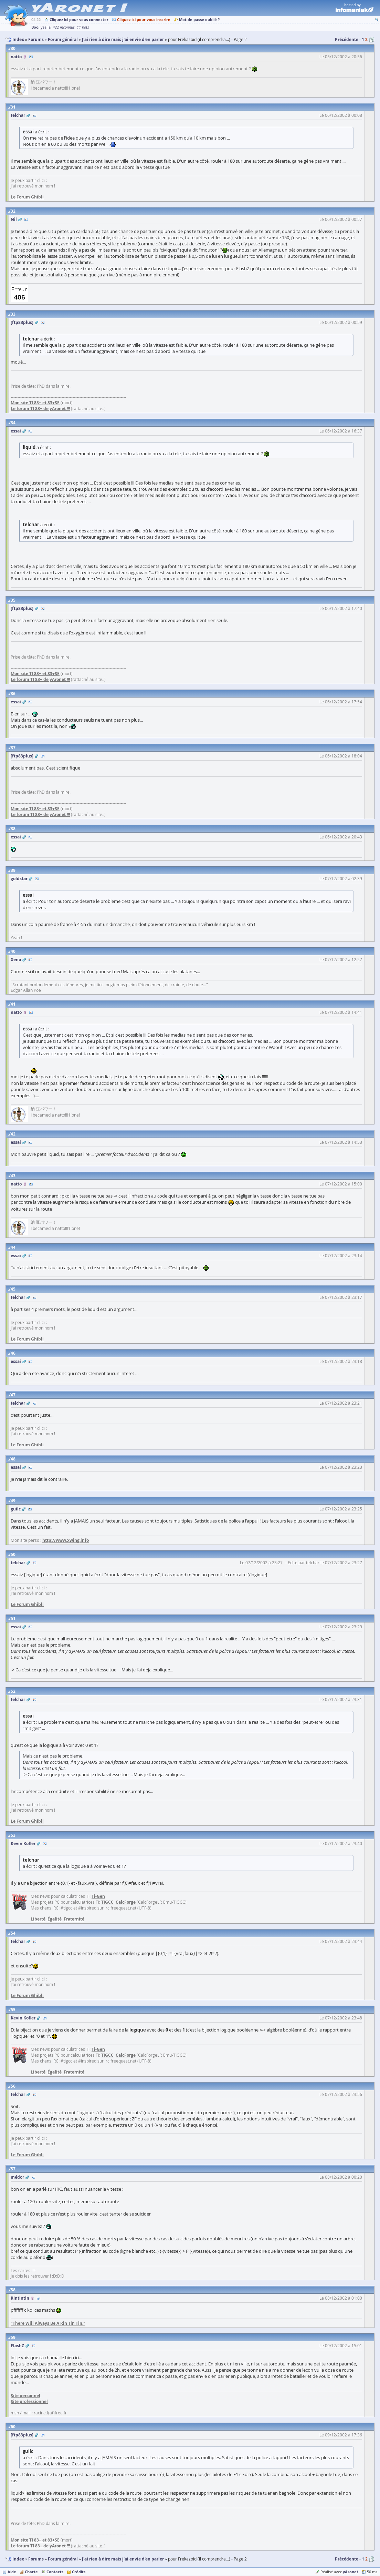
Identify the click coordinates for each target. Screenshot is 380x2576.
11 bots (83, 27)
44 (13, 1247)
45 (13, 1289)
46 (13, 1353)
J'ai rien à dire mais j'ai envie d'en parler (123, 2559)
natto (16, 57)
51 (13, 1618)
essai (16, 431)
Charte (31, 2571)
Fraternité (74, 1919)
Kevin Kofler (23, 1843)
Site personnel (25, 2396)
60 (13, 2427)
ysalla (46, 27)
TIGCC (107, 1902)
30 (13, 48)
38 (13, 829)
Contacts (54, 2571)
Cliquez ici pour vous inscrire (143, 19)
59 (13, 2337)
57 (13, 2169)
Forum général (63, 2559)
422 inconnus (64, 27)
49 (13, 1501)
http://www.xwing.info (65, 1540)
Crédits (78, 2571)
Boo (35, 27)
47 (13, 1395)
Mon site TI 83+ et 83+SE (35, 403)
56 (13, 2086)
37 (13, 748)
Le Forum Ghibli (27, 197)
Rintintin (20, 2298)
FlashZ (17, 2346)
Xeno (16, 960)
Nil (14, 219)
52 (13, 1691)
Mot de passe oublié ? (199, 19)
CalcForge (126, 1902)
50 (13, 1554)
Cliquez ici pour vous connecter (79, 19)
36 (13, 693)
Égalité (55, 1919)
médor (17, 2177)
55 (13, 2010)
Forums (36, 2559)
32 (13, 211)
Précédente (346, 39)
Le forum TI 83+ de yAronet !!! (40, 408)
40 (13, 951)
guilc (16, 1509)
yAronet (350, 2571)
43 (13, 1176)
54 (13, 1933)
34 (13, 423)
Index (18, 2559)
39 (13, 870)
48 (13, 1459)
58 (13, 2290)
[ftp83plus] (22, 322)
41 (13, 1004)
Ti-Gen (98, 1896)
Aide (12, 2571)
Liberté (38, 1919)
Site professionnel (29, 2401)
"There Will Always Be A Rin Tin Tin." (48, 2323)
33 (13, 314)
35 (13, 600)
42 (13, 1134)
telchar (18, 115)
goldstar (19, 879)
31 (13, 107)
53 (13, 1835)
